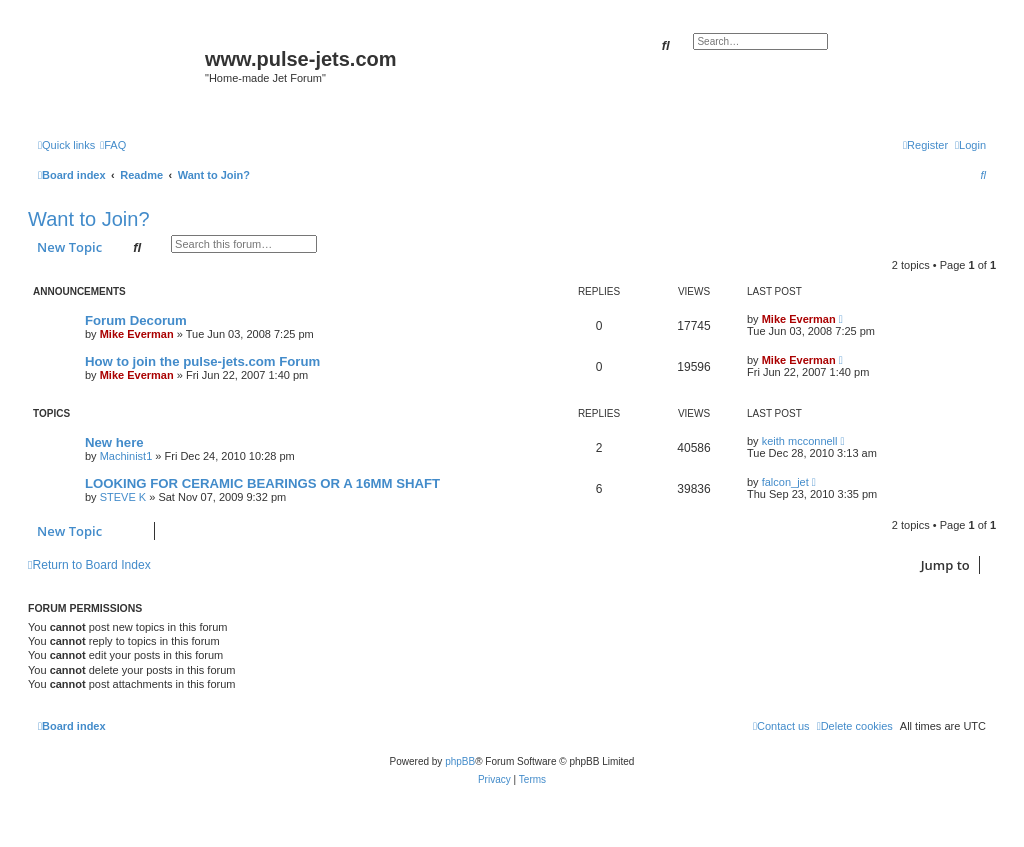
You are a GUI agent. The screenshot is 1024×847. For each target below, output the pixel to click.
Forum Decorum (136, 320)
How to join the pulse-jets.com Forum (202, 361)
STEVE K (123, 497)
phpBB (460, 761)
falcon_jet (785, 482)
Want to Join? (89, 219)
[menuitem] (113, 145)
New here (114, 442)
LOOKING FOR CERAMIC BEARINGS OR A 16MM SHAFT (262, 483)
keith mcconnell (800, 441)
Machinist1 (126, 456)
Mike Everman (137, 334)
